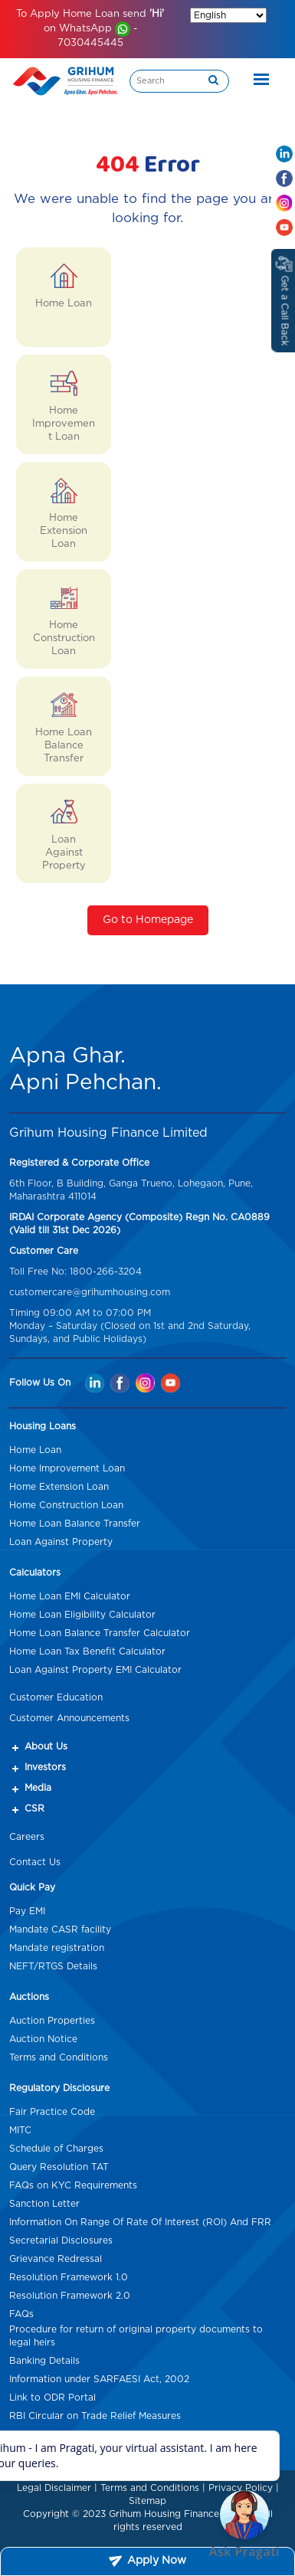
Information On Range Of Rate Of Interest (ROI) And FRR (140, 2222)
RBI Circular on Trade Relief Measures (95, 2416)
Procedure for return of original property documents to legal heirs (136, 2336)
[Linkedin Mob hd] (284, 154)
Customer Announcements (69, 1718)
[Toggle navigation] (257, 81)
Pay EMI (27, 1911)
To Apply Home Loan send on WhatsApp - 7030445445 (90, 28)
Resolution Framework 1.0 (68, 2277)
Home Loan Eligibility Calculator (82, 1614)
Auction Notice (43, 2039)
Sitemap (147, 2501)
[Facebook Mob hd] (284, 178)
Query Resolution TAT (59, 2167)
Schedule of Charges (56, 2148)
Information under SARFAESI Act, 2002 (99, 2379)
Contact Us (35, 1862)
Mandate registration (56, 1947)
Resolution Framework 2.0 (69, 2295)
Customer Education (56, 1697)
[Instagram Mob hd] (284, 203)
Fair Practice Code (52, 2111)
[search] (213, 81)
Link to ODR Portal (52, 2397)
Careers (26, 1836)
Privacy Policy (240, 2488)
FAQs (21, 2314)
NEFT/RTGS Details (53, 1966)
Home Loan (35, 1450)
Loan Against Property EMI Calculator (95, 1669)
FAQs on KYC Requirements (73, 2185)
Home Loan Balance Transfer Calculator (99, 1633)
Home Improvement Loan (67, 1468)
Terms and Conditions (58, 2057)
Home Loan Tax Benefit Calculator (87, 1651)
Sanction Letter (44, 2203)
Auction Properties (52, 2020)
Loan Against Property (61, 1542)
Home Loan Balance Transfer (74, 1523)
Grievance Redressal (55, 2258)
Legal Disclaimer (54, 2488)
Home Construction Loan (66, 1505)
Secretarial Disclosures (61, 2240)
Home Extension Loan (59, 1486)
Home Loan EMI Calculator (69, 1596)
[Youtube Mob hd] (284, 227)
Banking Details (44, 2360)
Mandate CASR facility (60, 1929)
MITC (20, 2130)
